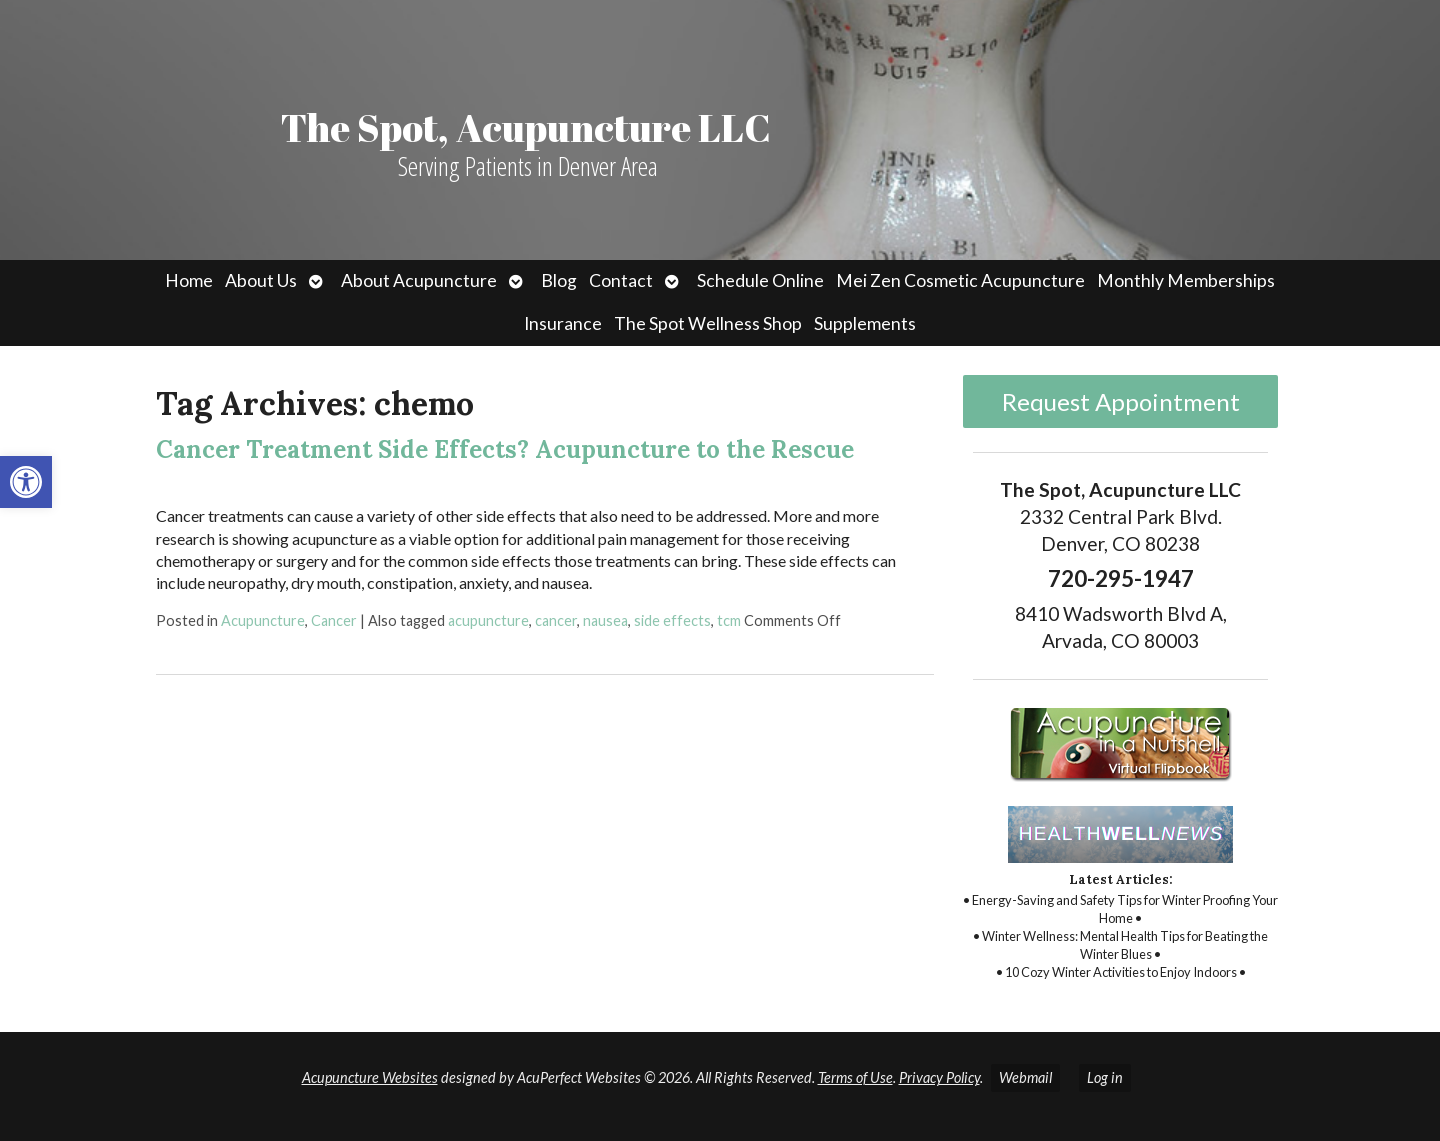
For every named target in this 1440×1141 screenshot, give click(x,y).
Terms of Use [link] (855, 1077)
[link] (26, 482)
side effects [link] (672, 620)
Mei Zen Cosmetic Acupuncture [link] (960, 280)
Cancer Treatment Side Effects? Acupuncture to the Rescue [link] (505, 449)
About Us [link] (261, 280)
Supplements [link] (865, 323)
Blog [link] (559, 280)
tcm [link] (729, 620)
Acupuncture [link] (263, 620)
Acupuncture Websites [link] (370, 1077)
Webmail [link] (1025, 1077)
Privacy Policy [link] (939, 1077)
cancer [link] (556, 620)
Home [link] (189, 280)
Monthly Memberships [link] (1186, 280)
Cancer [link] (334, 620)
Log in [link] (1105, 1077)
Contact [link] (621, 280)
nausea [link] (605, 620)
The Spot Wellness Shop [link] (708, 323)
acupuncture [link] (488, 620)
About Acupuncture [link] (419, 280)
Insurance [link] (563, 323)
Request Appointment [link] (1121, 401)
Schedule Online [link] (760, 280)
